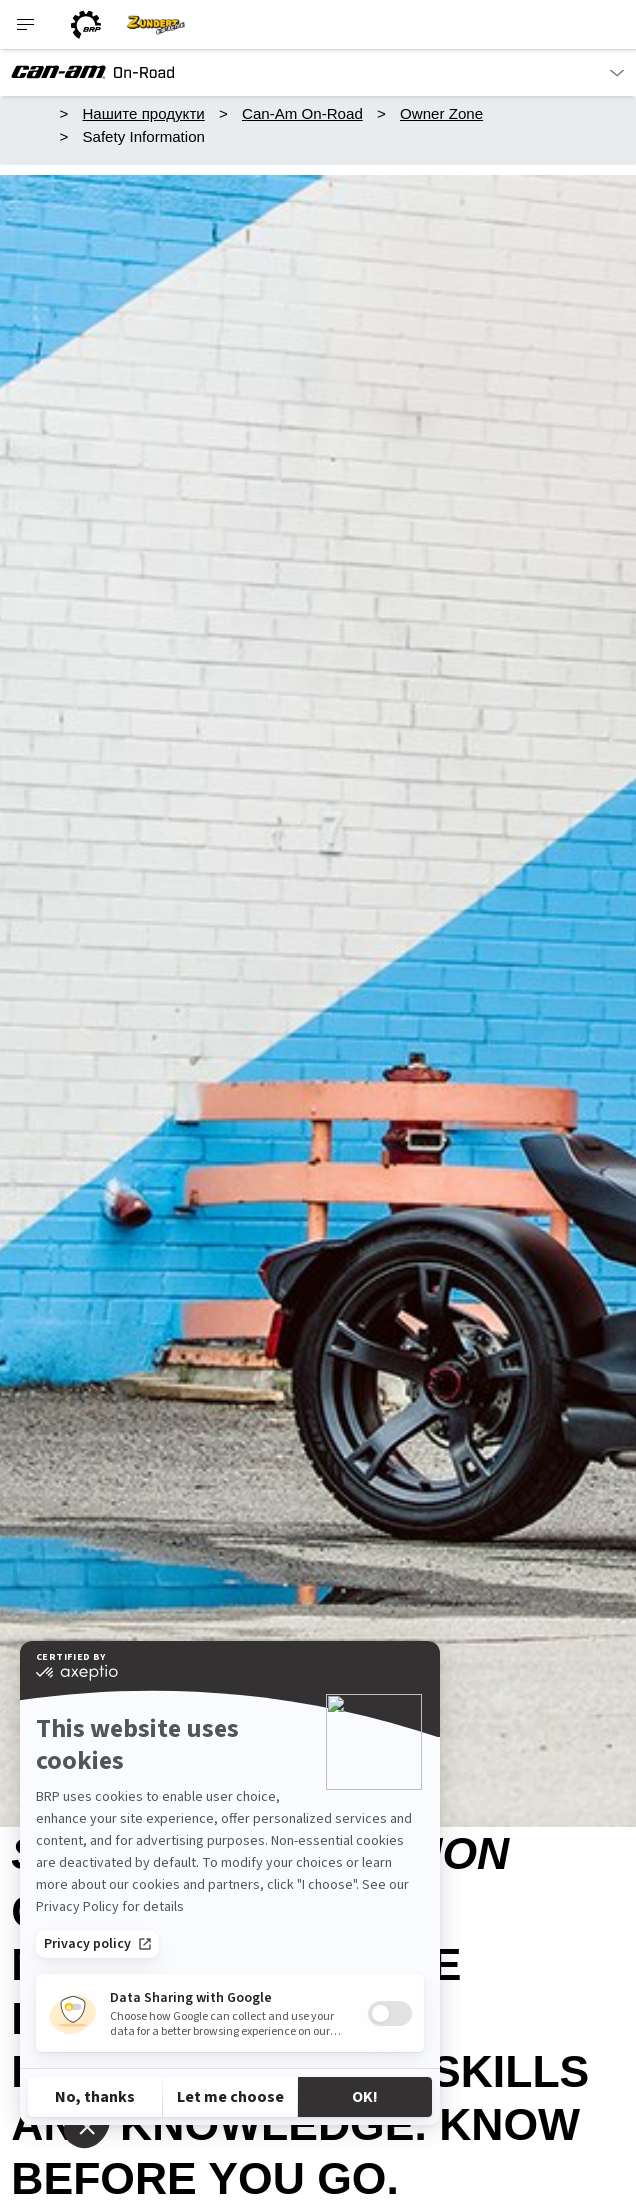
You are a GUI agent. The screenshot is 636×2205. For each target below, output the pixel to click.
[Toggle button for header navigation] (27, 24)
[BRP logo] (86, 24)
